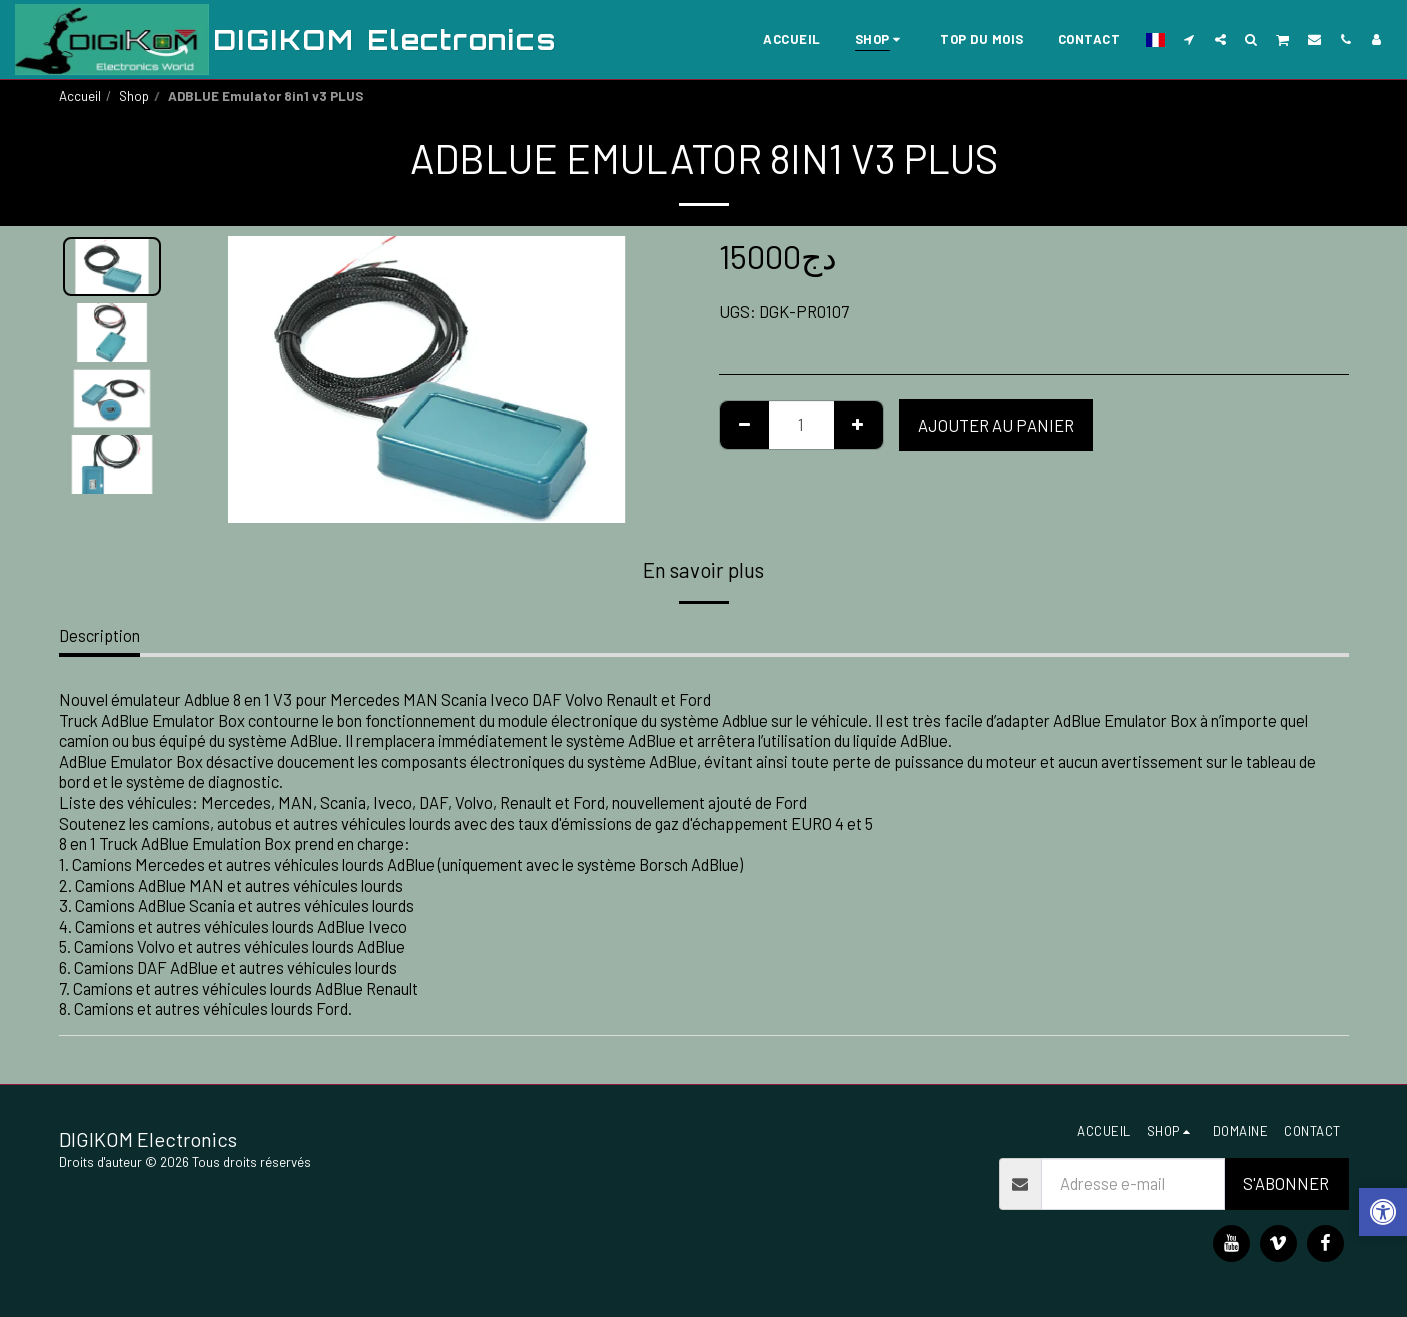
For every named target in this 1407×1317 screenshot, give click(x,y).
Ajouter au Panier (996, 425)
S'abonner (1286, 1183)
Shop (134, 96)
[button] (1189, 39)
